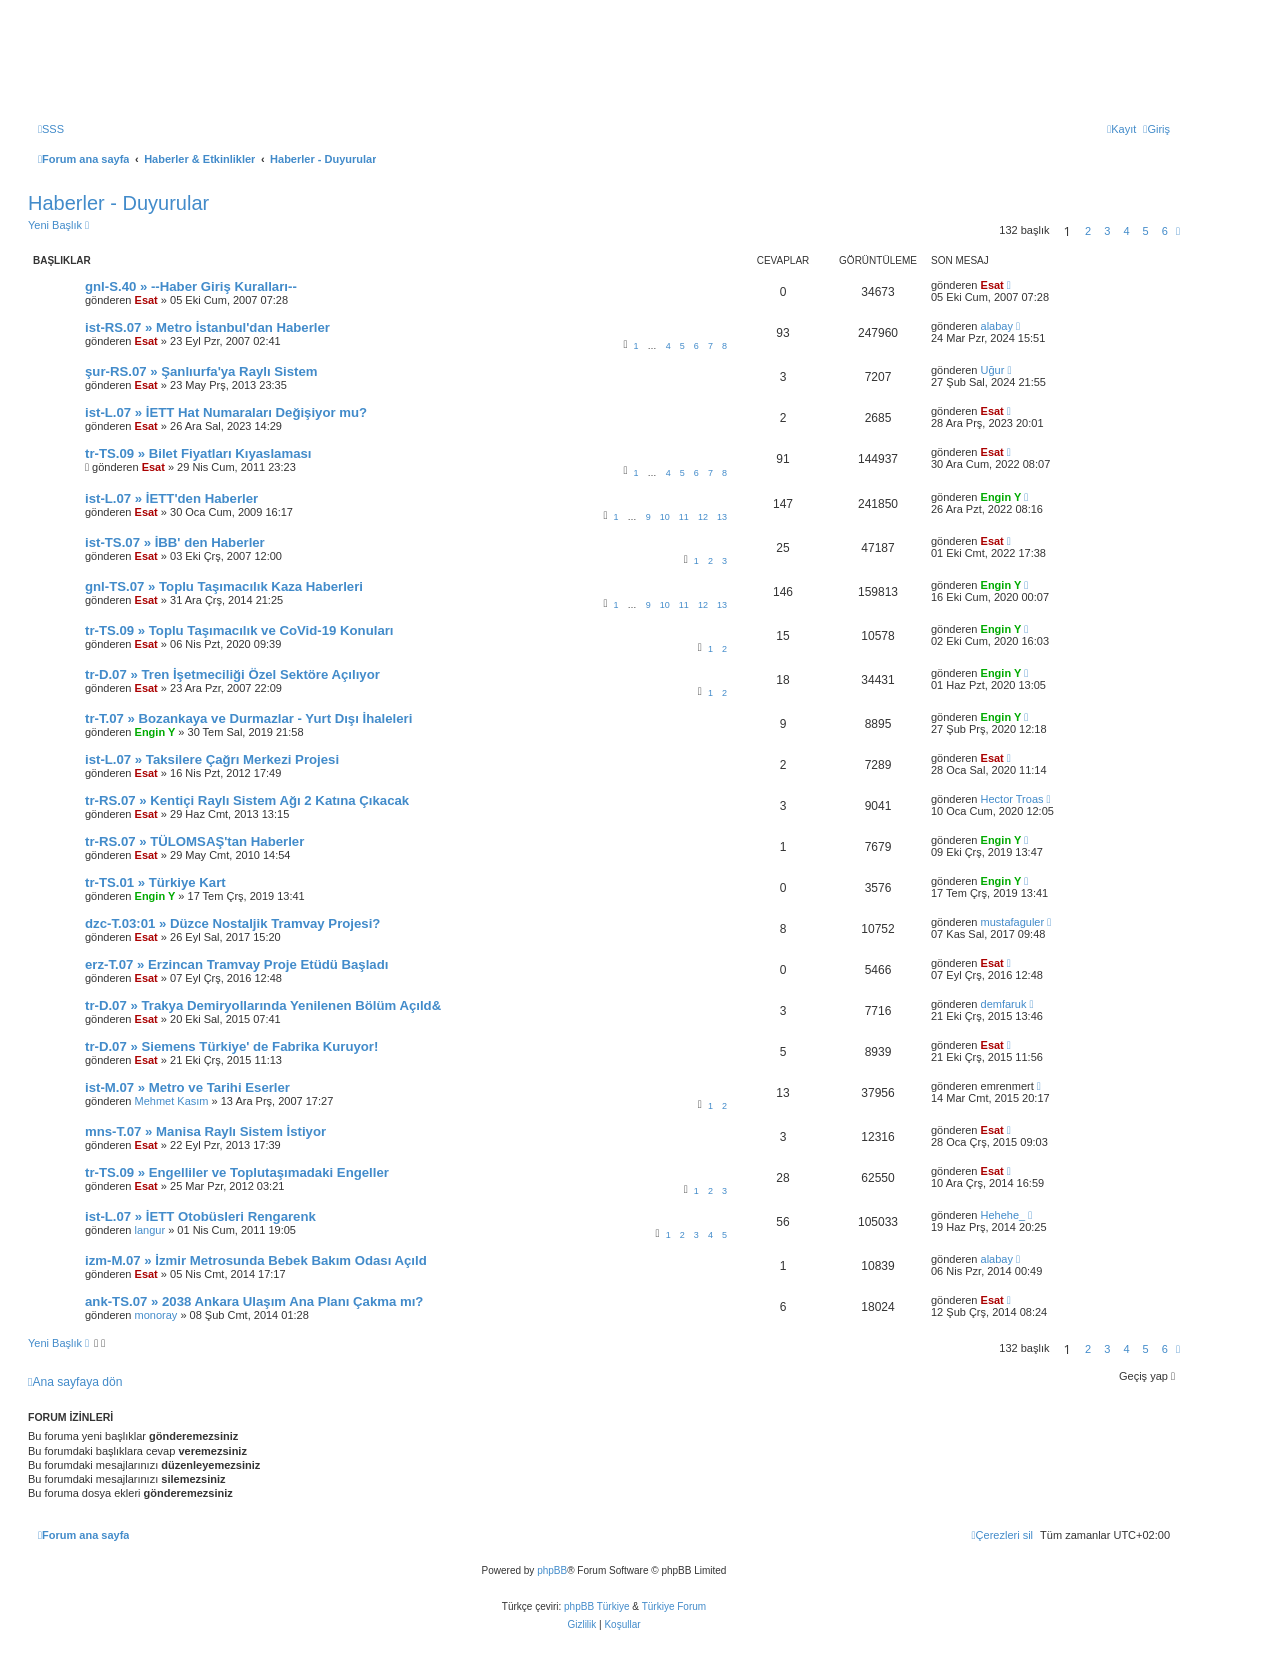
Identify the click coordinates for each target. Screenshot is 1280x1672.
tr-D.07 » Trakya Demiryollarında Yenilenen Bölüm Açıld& (263, 1005)
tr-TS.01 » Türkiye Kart (155, 882)
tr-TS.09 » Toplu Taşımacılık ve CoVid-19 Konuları (239, 630)
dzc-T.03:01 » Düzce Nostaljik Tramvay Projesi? (232, 923)
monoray (156, 1315)
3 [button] (1107, 231)
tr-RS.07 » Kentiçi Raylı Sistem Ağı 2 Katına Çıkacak (247, 800)
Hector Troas (1012, 799)
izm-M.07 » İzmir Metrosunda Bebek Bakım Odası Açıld (256, 1260)
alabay (997, 326)
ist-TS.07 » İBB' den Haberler (175, 542)
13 (722, 517)
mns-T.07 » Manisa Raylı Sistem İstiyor (205, 1131)
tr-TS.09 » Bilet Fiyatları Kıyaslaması (198, 453)
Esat (146, 300)
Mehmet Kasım (172, 1101)
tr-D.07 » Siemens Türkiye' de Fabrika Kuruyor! (231, 1046)
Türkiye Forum (674, 1606)
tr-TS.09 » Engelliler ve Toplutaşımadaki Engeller (237, 1172)
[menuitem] (51, 129)
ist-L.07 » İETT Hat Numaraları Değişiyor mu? (226, 412)
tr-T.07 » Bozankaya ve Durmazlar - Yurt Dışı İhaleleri (248, 718)
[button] (1178, 231)
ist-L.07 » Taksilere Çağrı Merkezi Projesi (212, 759)
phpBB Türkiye (596, 1606)
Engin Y (1001, 497)
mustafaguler (1013, 922)
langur (150, 1230)
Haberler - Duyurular (118, 203)
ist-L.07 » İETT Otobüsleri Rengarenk (200, 1216)
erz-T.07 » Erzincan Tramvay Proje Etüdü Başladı (236, 964)
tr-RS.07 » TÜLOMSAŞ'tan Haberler (194, 841)
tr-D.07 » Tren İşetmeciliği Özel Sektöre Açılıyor (232, 674)
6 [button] (1165, 231)
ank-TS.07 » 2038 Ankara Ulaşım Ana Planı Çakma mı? (254, 1301)
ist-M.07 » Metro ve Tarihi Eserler (187, 1087)
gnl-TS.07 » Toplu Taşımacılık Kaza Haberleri (224, 586)
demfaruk (1004, 1004)
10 (665, 517)
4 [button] (1126, 231)
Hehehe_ (1003, 1215)
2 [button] (1088, 231)
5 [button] (1146, 231)
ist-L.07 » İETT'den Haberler (171, 498)
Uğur (993, 370)
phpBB (552, 1570)
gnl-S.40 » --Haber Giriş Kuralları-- (191, 286)
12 (703, 517)
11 (684, 517)
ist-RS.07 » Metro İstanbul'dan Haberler (207, 327)
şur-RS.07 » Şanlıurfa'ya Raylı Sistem (201, 371)
